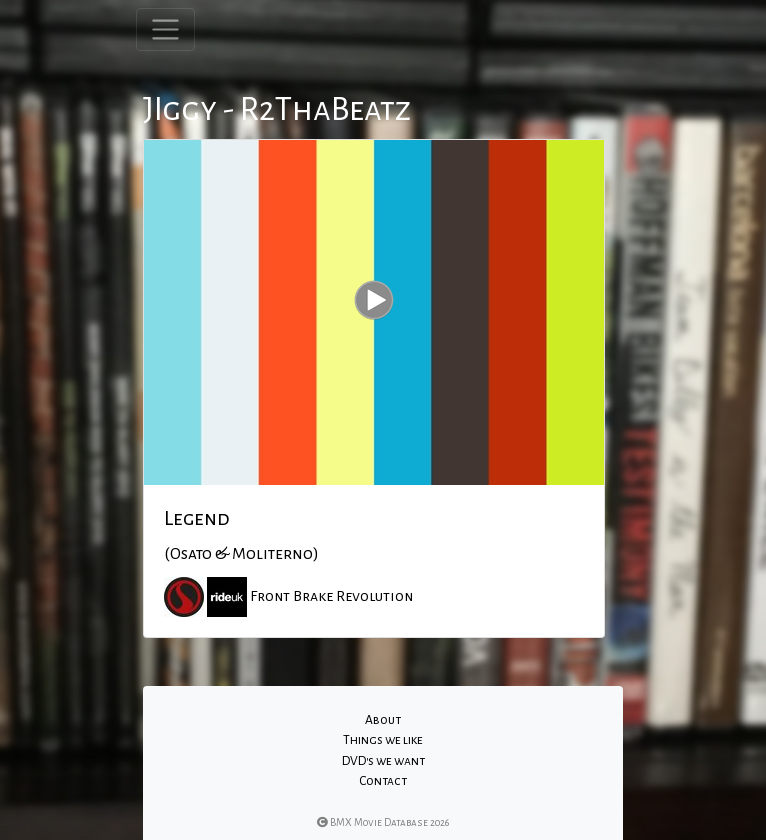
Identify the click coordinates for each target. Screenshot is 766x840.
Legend (197, 518)
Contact (383, 781)
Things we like (383, 740)
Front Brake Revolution (331, 595)
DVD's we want (383, 761)
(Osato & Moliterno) (241, 554)
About (383, 720)
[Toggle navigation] (165, 29)
